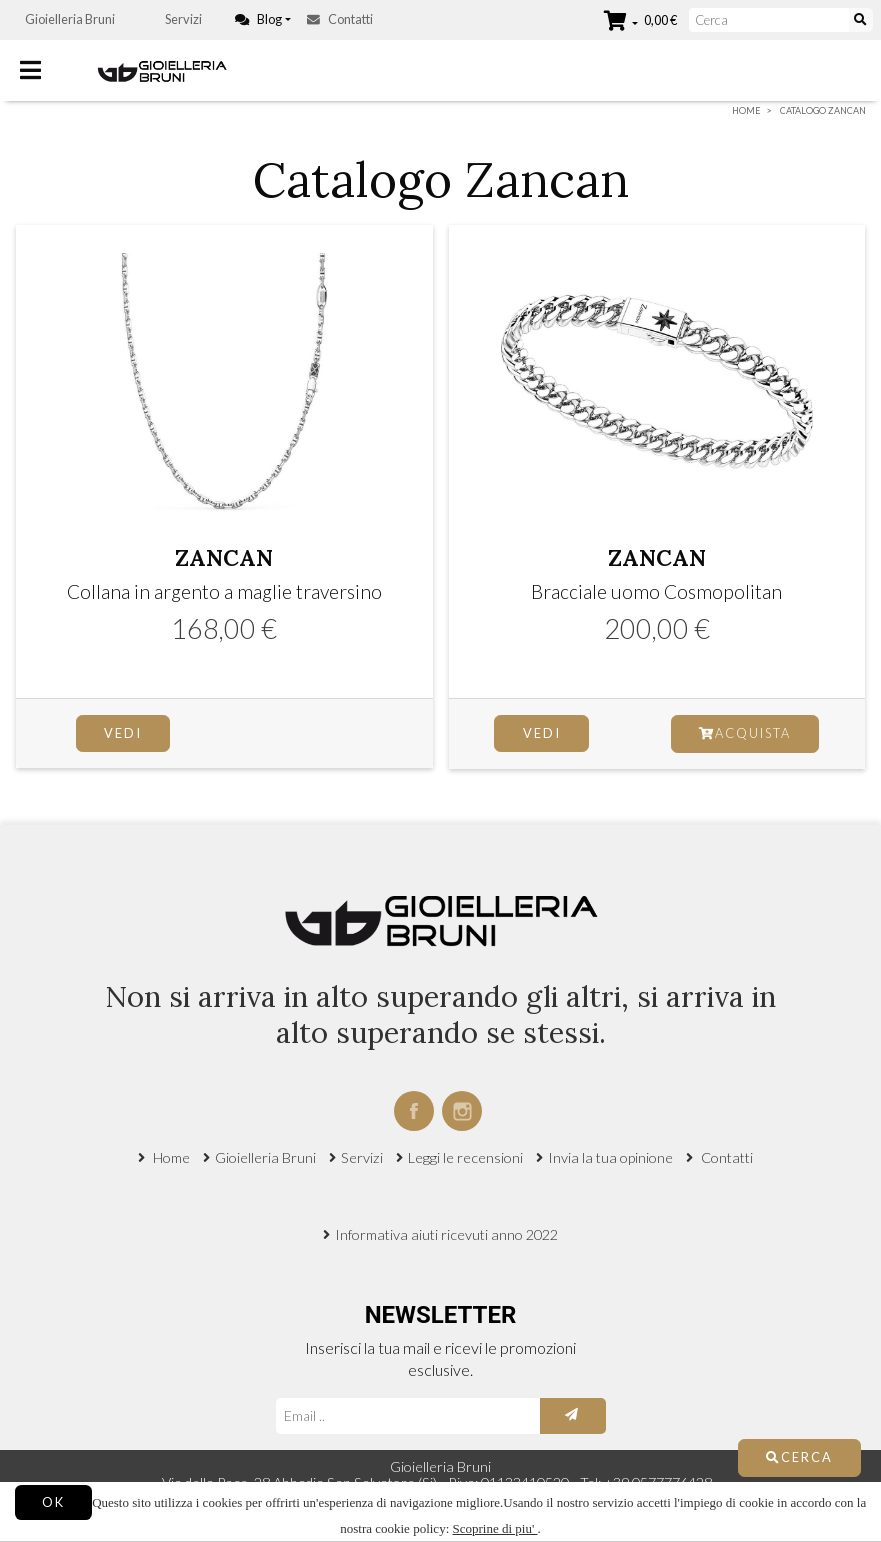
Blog (258, 19)
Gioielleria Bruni (70, 19)
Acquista (745, 733)
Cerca (799, 1457)
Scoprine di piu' (495, 1528)
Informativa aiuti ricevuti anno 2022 (446, 1234)
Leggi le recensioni (465, 1157)
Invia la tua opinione (610, 1157)
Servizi (183, 19)
